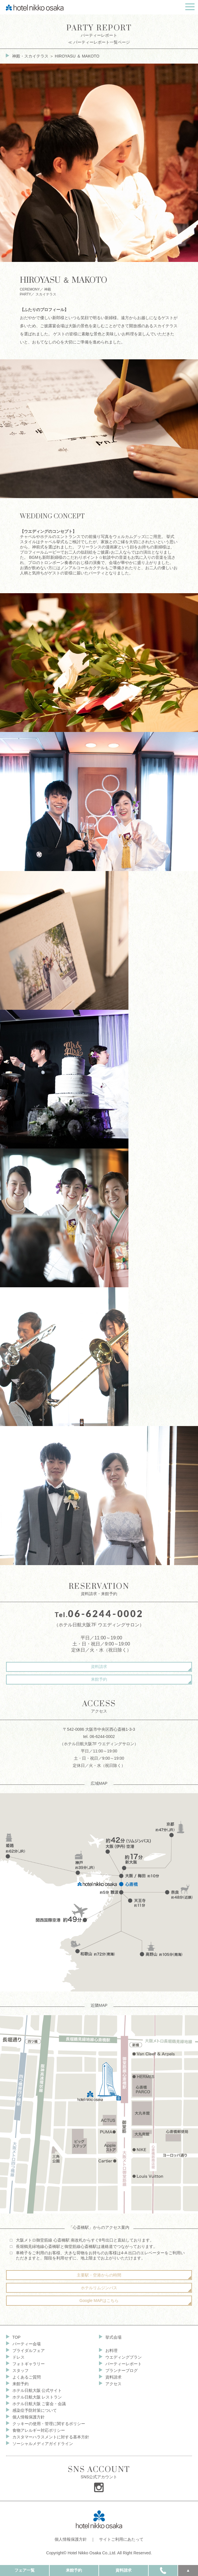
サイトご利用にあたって (121, 2539)
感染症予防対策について (34, 2410)
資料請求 (99, 1666)
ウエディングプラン (123, 2357)
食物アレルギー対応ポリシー (38, 2430)
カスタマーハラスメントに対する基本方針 (50, 2437)
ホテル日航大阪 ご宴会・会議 (39, 2403)
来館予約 (99, 1679)
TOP (16, 2337)
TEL (163, 2570)
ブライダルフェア (28, 2350)
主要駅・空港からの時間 (99, 2275)
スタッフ (20, 2370)
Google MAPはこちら (98, 2300)
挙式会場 (113, 2337)
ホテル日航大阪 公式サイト (37, 2390)
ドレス (18, 2357)
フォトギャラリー (28, 2364)
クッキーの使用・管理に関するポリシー (48, 2423)
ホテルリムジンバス (99, 2287)
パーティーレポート (99, 34)
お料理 (111, 2350)
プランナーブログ (121, 2370)
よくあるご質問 (26, 2377)
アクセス (113, 2383)
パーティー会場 (26, 2344)
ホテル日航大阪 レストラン (37, 2397)
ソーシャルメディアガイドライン (42, 2443)
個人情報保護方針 (28, 2417)
